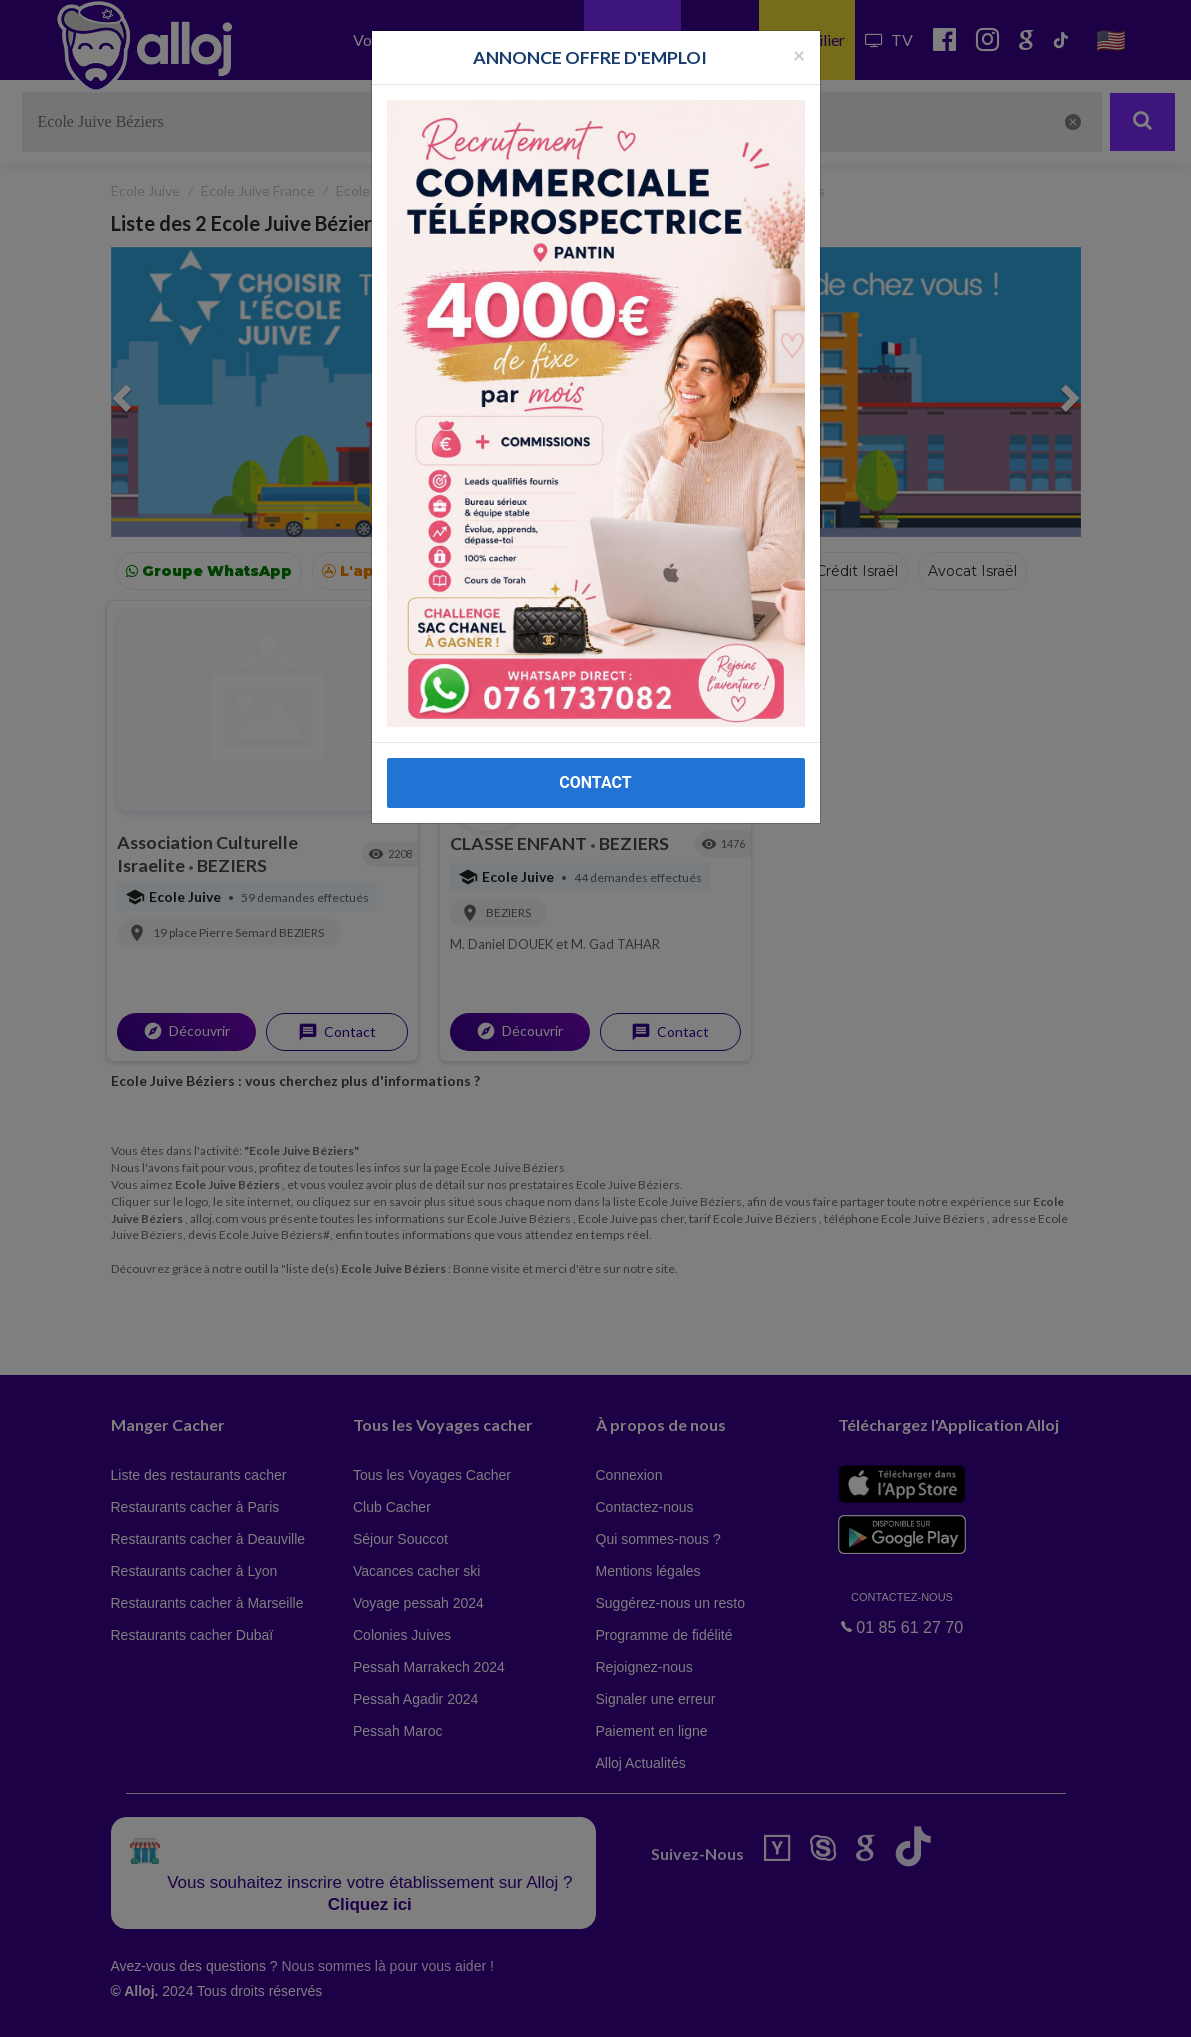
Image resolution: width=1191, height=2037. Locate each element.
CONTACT (595, 782)
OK (440, 2008)
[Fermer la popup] (799, 54)
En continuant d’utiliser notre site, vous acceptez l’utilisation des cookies (214, 2007)
